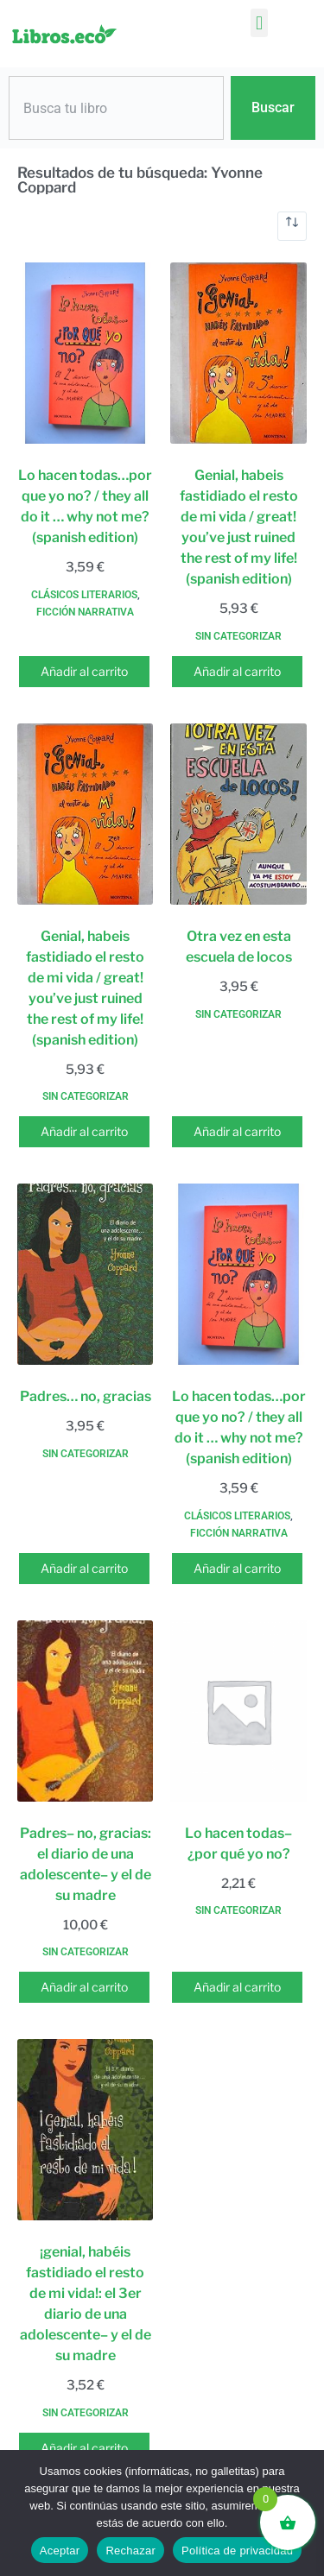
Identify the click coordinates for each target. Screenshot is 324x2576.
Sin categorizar (238, 636)
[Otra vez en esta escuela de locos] (238, 814)
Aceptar (60, 2550)
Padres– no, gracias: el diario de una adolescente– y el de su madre (85, 1864)
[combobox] (116, 108)
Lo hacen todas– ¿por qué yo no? (238, 1843)
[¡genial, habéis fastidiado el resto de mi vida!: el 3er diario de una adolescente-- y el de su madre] (85, 2129)
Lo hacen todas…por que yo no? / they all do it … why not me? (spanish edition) (85, 506)
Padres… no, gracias (85, 1396)
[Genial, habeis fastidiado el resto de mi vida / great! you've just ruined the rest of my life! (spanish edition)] (238, 353)
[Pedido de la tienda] (292, 226)
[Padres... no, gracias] (85, 1274)
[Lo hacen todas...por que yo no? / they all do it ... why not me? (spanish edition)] (85, 353)
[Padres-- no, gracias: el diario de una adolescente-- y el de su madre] (85, 1711)
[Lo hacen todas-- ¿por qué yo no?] (238, 1711)
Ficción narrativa (85, 612)
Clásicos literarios (84, 595)
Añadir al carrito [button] (84, 671)
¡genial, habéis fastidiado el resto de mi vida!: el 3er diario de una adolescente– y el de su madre (85, 2304)
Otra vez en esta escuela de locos (239, 946)
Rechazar (130, 2550)
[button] (259, 23)
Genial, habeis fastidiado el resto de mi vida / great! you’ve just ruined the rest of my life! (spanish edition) (239, 527)
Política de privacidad (237, 2550)
